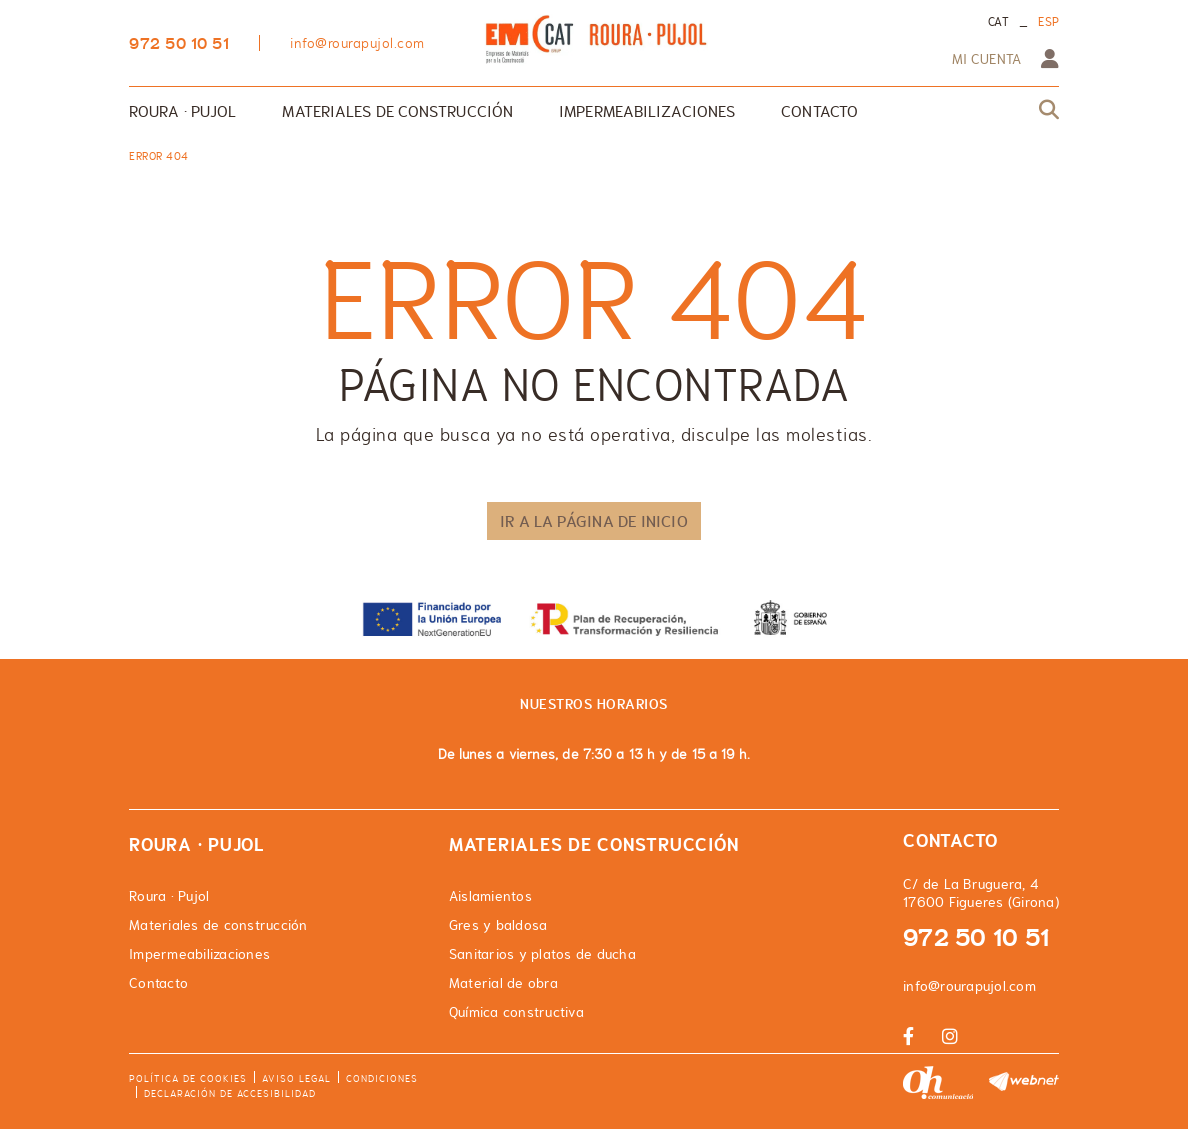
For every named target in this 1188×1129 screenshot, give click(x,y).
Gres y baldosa (498, 925)
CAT (998, 22)
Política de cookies (188, 1078)
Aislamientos (490, 896)
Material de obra (503, 983)
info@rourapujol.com (357, 43)
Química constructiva (516, 1012)
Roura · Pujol (169, 896)
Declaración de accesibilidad (230, 1093)
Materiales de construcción (218, 925)
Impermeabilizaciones (199, 954)
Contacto (158, 983)
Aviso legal (296, 1078)
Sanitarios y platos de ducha (542, 954)
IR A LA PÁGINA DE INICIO (593, 521)
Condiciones (382, 1078)
